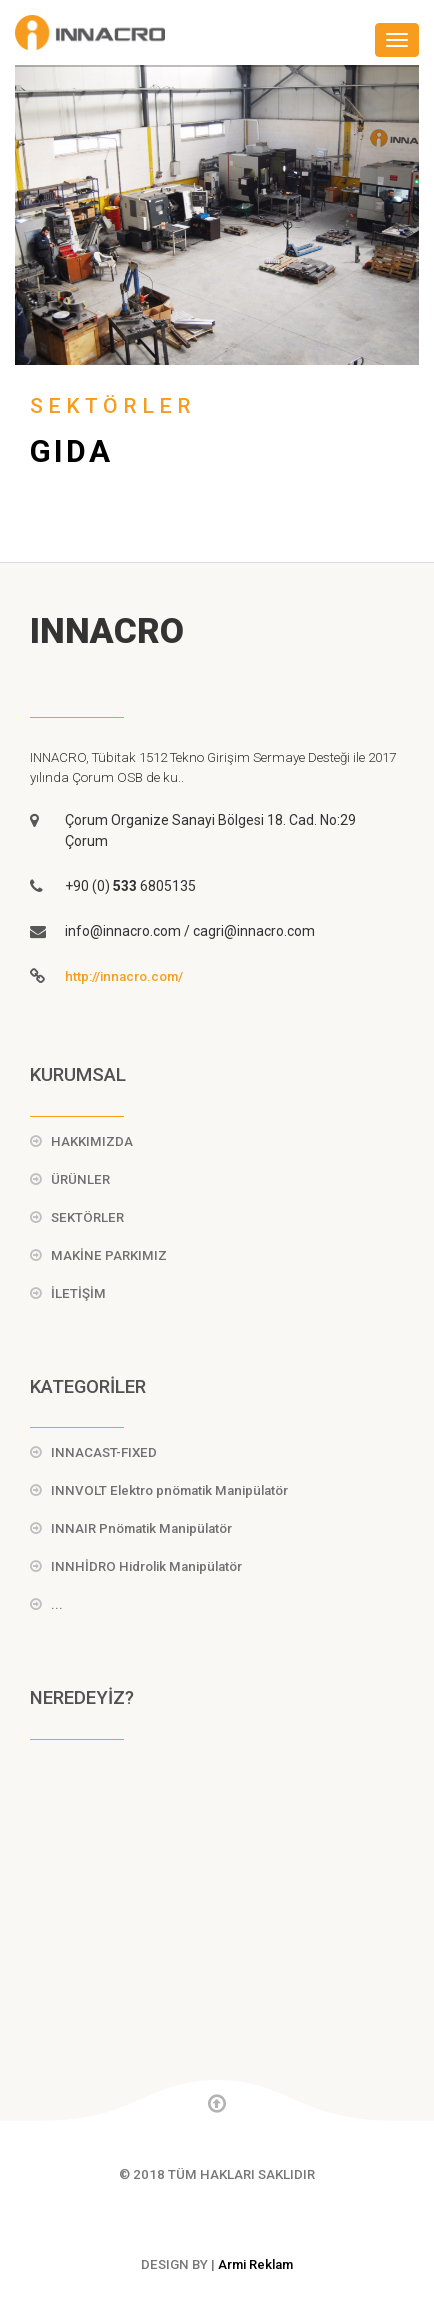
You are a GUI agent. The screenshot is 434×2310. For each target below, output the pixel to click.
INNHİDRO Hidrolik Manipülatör (146, 1566)
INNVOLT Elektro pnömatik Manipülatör (169, 1490)
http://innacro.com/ (124, 976)
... (57, 1604)
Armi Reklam (255, 2264)
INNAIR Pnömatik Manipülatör (141, 1528)
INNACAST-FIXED (104, 1452)
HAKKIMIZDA (92, 1141)
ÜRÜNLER (80, 1179)
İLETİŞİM (78, 1293)
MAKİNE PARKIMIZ (109, 1255)
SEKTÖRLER (87, 1217)
